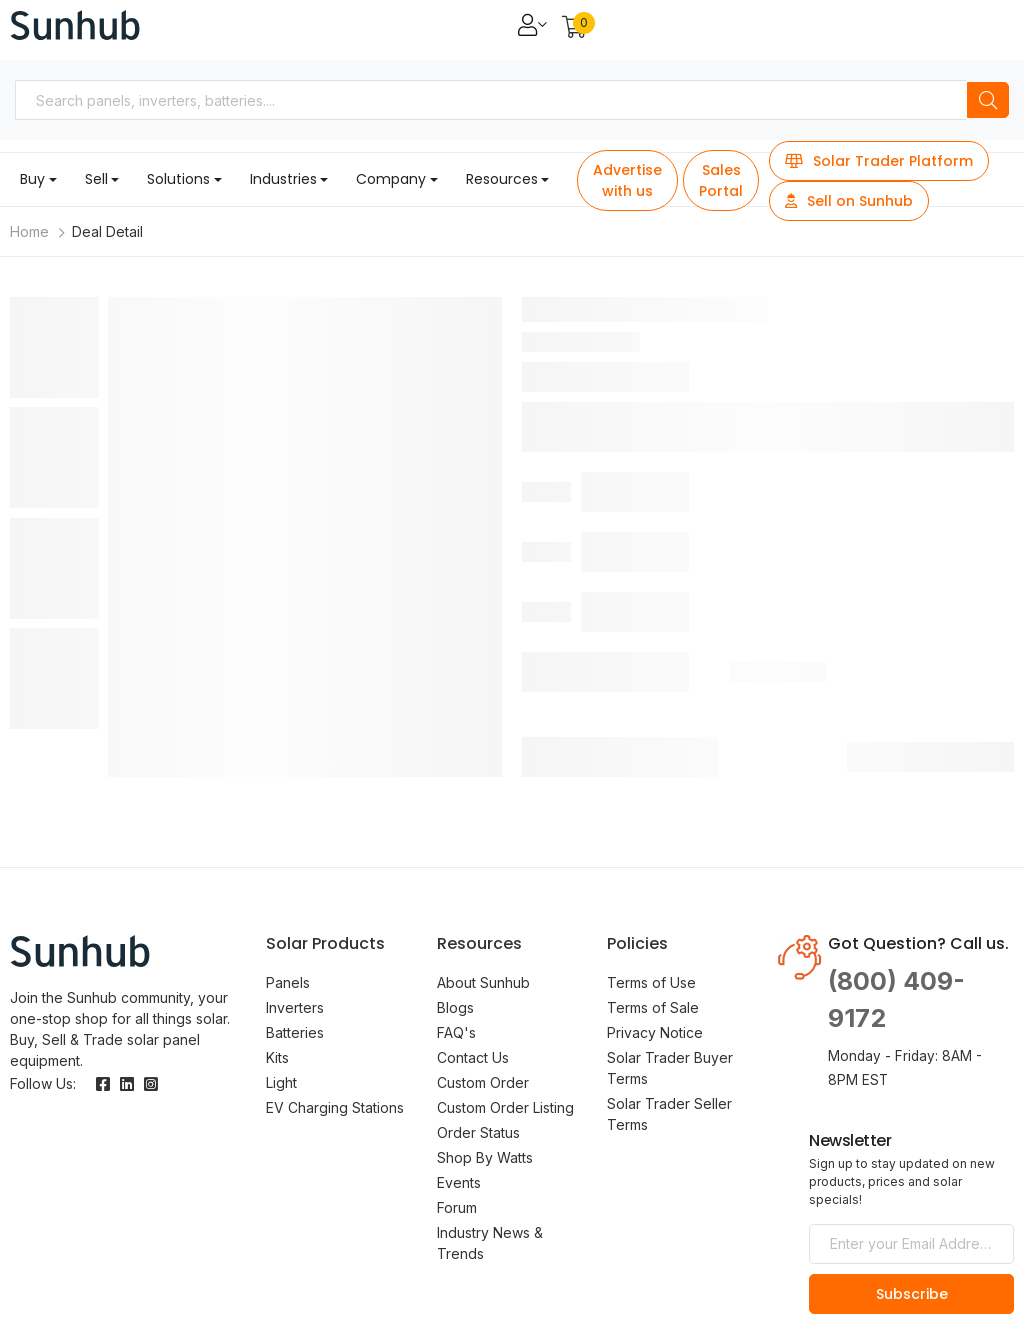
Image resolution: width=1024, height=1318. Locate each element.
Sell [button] (96, 179)
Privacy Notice (655, 1032)
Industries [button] (283, 179)
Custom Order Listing (505, 1107)
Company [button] (391, 179)
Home (29, 231)
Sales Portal (721, 180)
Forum (457, 1207)
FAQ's (456, 1032)
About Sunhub (483, 982)
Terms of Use (651, 982)
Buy (32, 179)
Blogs (455, 1007)
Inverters (295, 1007)
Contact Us (473, 1057)
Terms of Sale (653, 1007)
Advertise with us (627, 180)
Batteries (295, 1032)
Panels (288, 982)
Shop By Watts (485, 1157)
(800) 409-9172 (896, 1000)
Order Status (478, 1132)
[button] (574, 28)
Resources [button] (502, 179)
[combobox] (491, 100)
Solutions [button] (178, 179)
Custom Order (483, 1082)
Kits (277, 1057)
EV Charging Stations (335, 1107)
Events (459, 1182)
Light (281, 1082)
